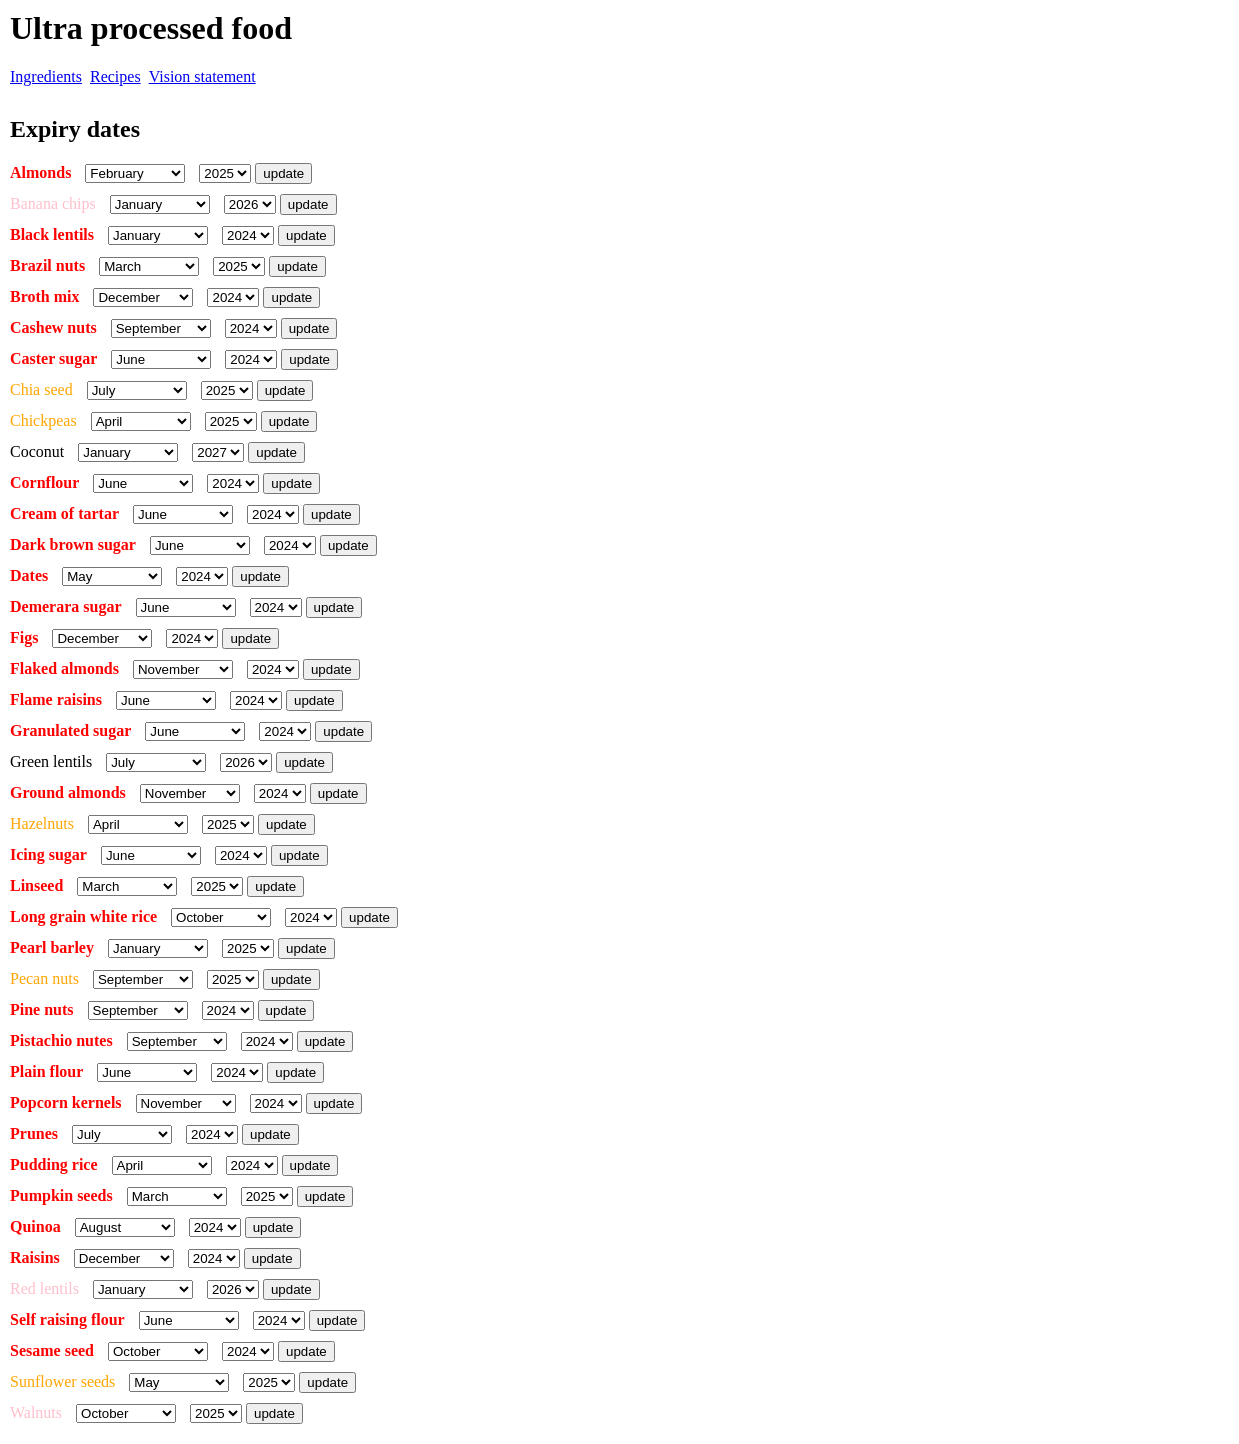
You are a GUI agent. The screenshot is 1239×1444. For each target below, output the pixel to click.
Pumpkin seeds (61, 1195)
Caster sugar (53, 358)
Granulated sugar (70, 730)
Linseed (38, 885)
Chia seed (41, 389)
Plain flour (46, 1071)
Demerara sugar (66, 606)
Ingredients (46, 76)
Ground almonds (68, 792)
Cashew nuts (53, 327)
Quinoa (35, 1226)
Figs (24, 637)
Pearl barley (52, 947)
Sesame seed (52, 1350)
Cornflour (44, 482)
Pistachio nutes (61, 1040)
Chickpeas (43, 420)
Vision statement (202, 76)
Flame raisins (56, 699)
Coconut (37, 451)
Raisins (35, 1257)
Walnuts (36, 1412)
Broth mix (44, 296)
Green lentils (51, 761)
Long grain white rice (83, 916)
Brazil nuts (47, 265)
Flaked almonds (64, 668)
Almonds (40, 172)
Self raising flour (67, 1319)
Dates (29, 575)
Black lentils (52, 234)
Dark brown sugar (73, 544)
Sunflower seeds (62, 1381)
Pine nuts (42, 1009)
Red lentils (44, 1288)
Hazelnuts (42, 823)
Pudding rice (54, 1164)
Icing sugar (48, 854)
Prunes (34, 1133)
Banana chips (53, 203)
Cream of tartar (64, 513)
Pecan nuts (44, 978)
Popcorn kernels (66, 1102)
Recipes (115, 76)
